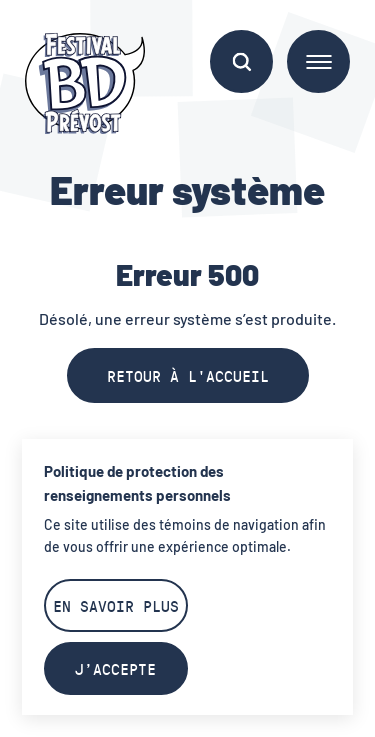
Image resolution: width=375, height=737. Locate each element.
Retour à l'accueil (188, 375)
